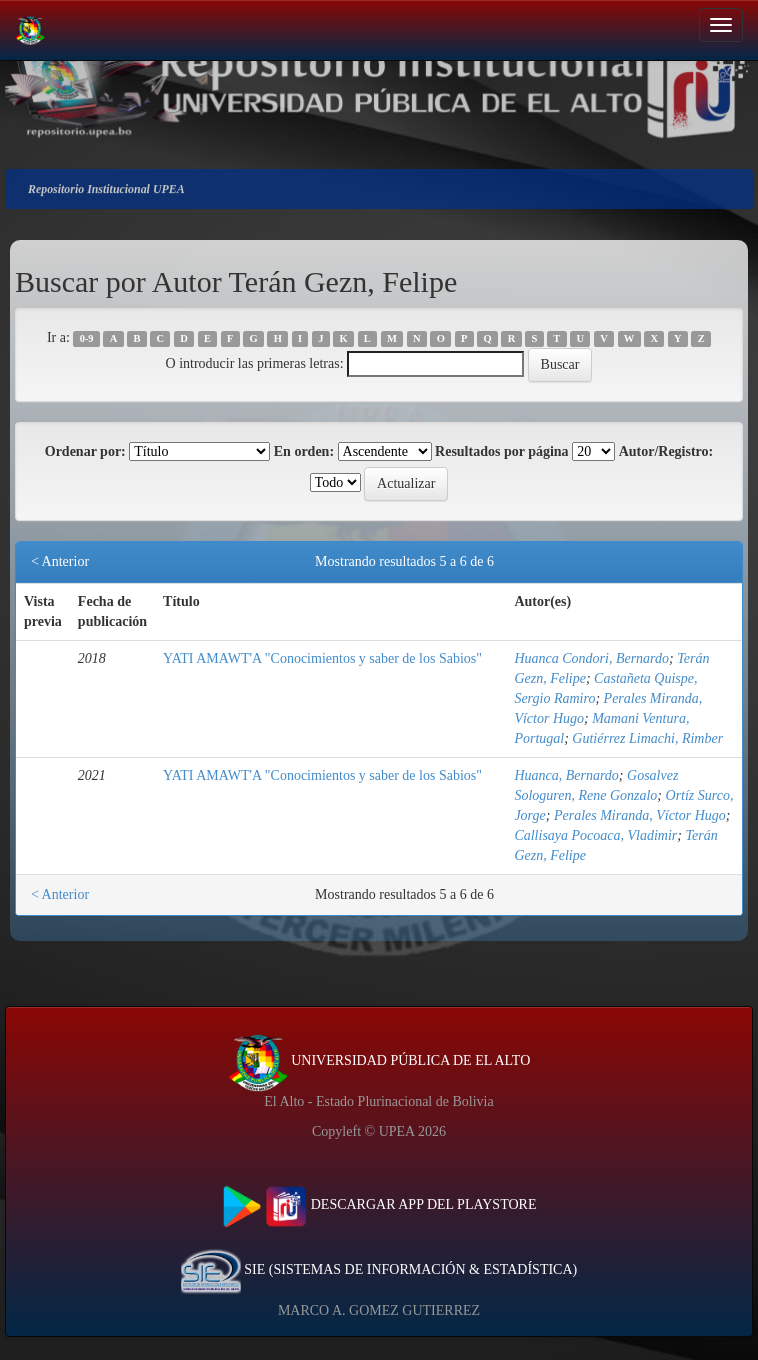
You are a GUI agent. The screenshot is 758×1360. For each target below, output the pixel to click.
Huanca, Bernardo (566, 775)
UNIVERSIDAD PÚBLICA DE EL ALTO (379, 1060)
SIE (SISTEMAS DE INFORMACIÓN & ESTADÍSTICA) (379, 1269)
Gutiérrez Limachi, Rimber (647, 738)
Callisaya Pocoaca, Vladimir (595, 835)
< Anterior (60, 561)
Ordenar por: (85, 451)
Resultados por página (502, 451)
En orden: (304, 451)
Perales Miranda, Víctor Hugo (640, 815)
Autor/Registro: (666, 451)
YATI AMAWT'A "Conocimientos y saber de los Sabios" (322, 658)
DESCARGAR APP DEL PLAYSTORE (379, 1204)
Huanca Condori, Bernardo (591, 658)
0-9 (87, 338)
